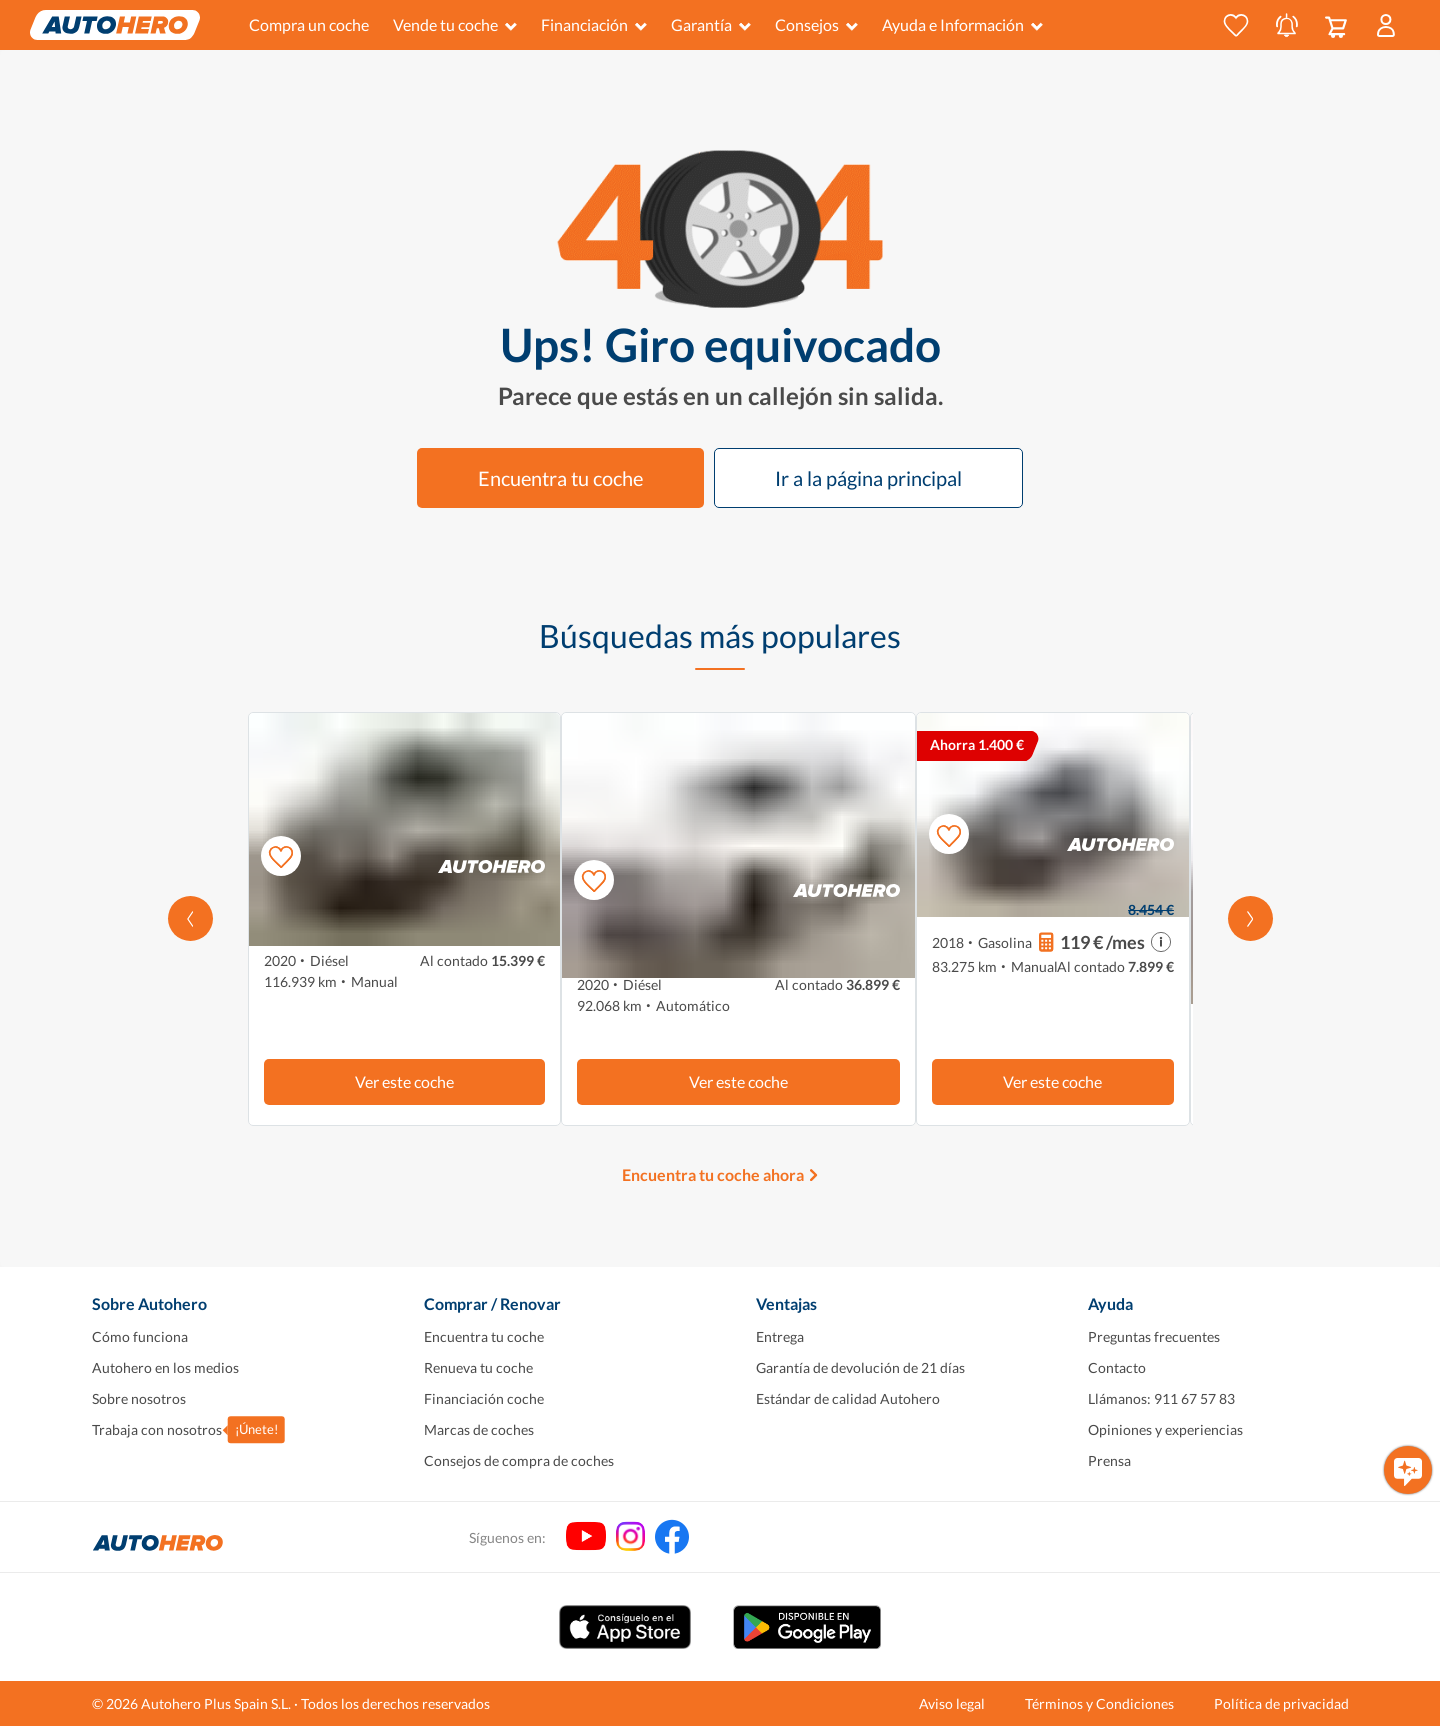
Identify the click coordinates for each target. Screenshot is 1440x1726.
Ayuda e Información (962, 24)
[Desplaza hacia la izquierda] (190, 919)
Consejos (816, 24)
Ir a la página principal (868, 478)
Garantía (711, 24)
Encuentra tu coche (560, 478)
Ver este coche (404, 1081)
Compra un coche (309, 24)
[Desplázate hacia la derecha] (1250, 919)
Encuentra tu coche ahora (713, 1174)
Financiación (594, 24)
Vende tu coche (455, 24)
